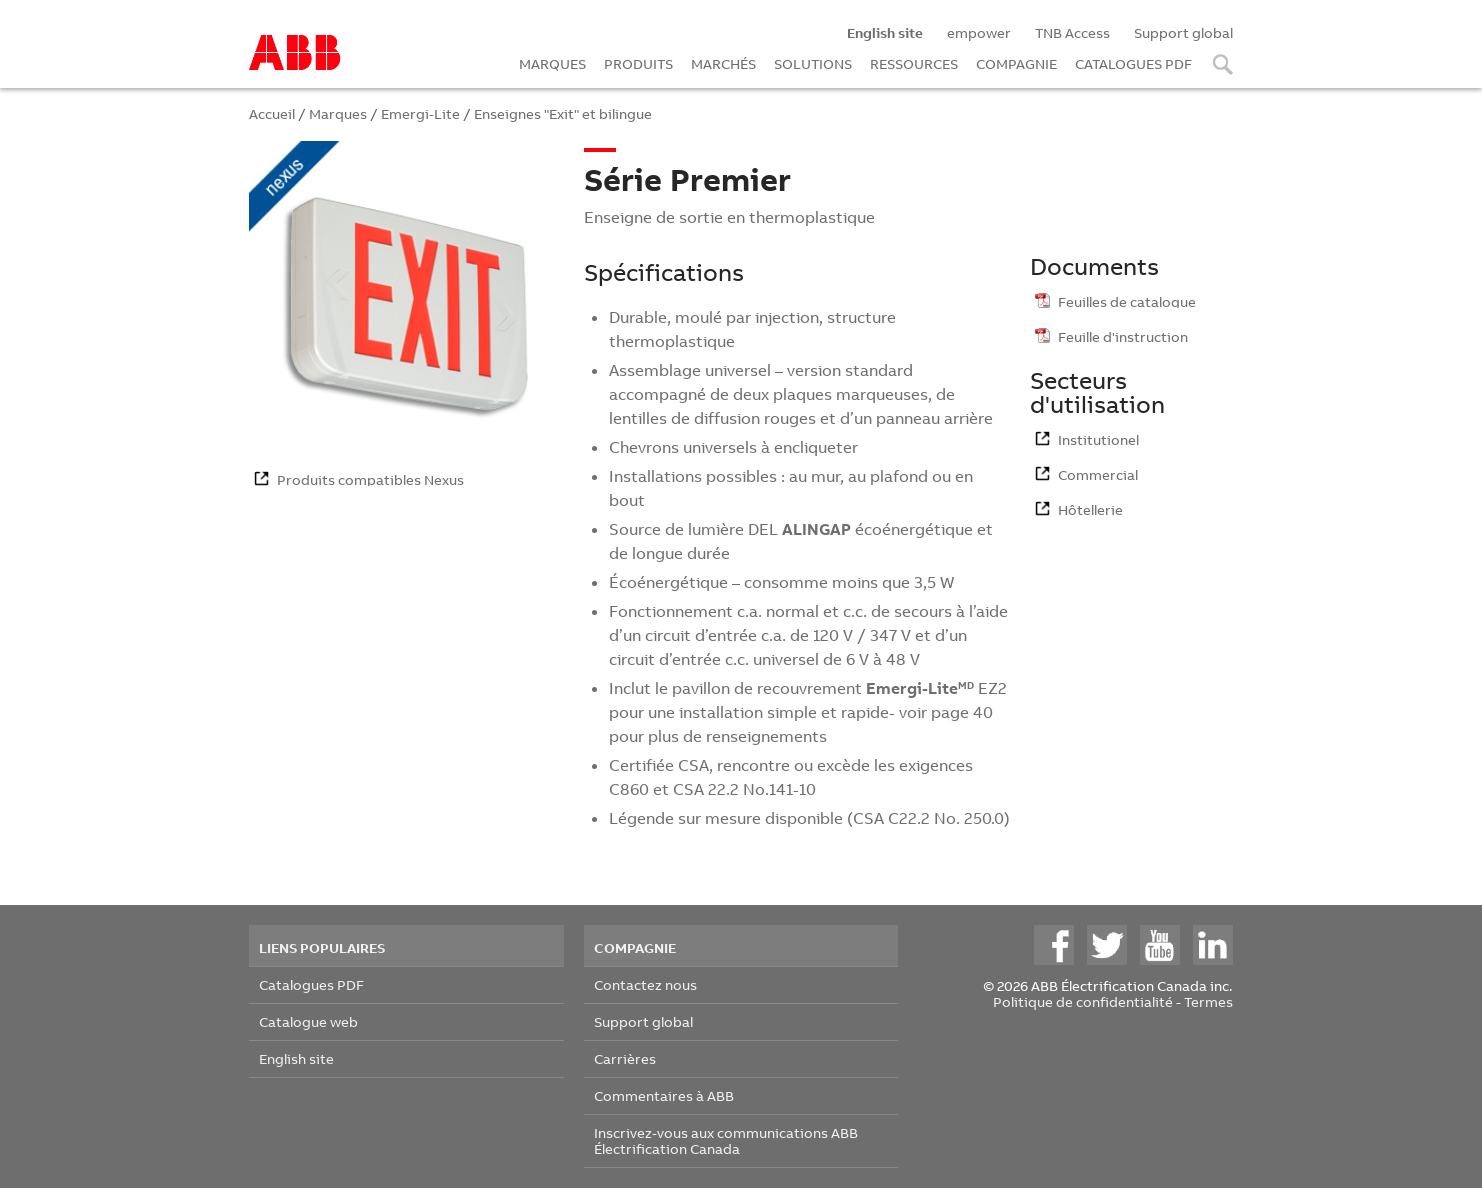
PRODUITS (638, 63)
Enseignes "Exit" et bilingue (563, 113)
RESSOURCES (914, 63)
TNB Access (1072, 32)
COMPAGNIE (1016, 63)
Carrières (625, 1058)
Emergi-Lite (420, 113)
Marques (338, 113)
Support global (1183, 32)
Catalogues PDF (311, 984)
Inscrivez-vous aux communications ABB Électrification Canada (726, 1140)
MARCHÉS (723, 63)
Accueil (272, 113)
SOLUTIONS (813, 63)
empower (979, 32)
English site (296, 1058)
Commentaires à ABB (664, 1095)
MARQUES (552, 63)
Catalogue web (308, 1021)
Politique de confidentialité (1083, 1001)
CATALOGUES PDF (1133, 63)
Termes (1208, 1001)
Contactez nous (645, 984)
